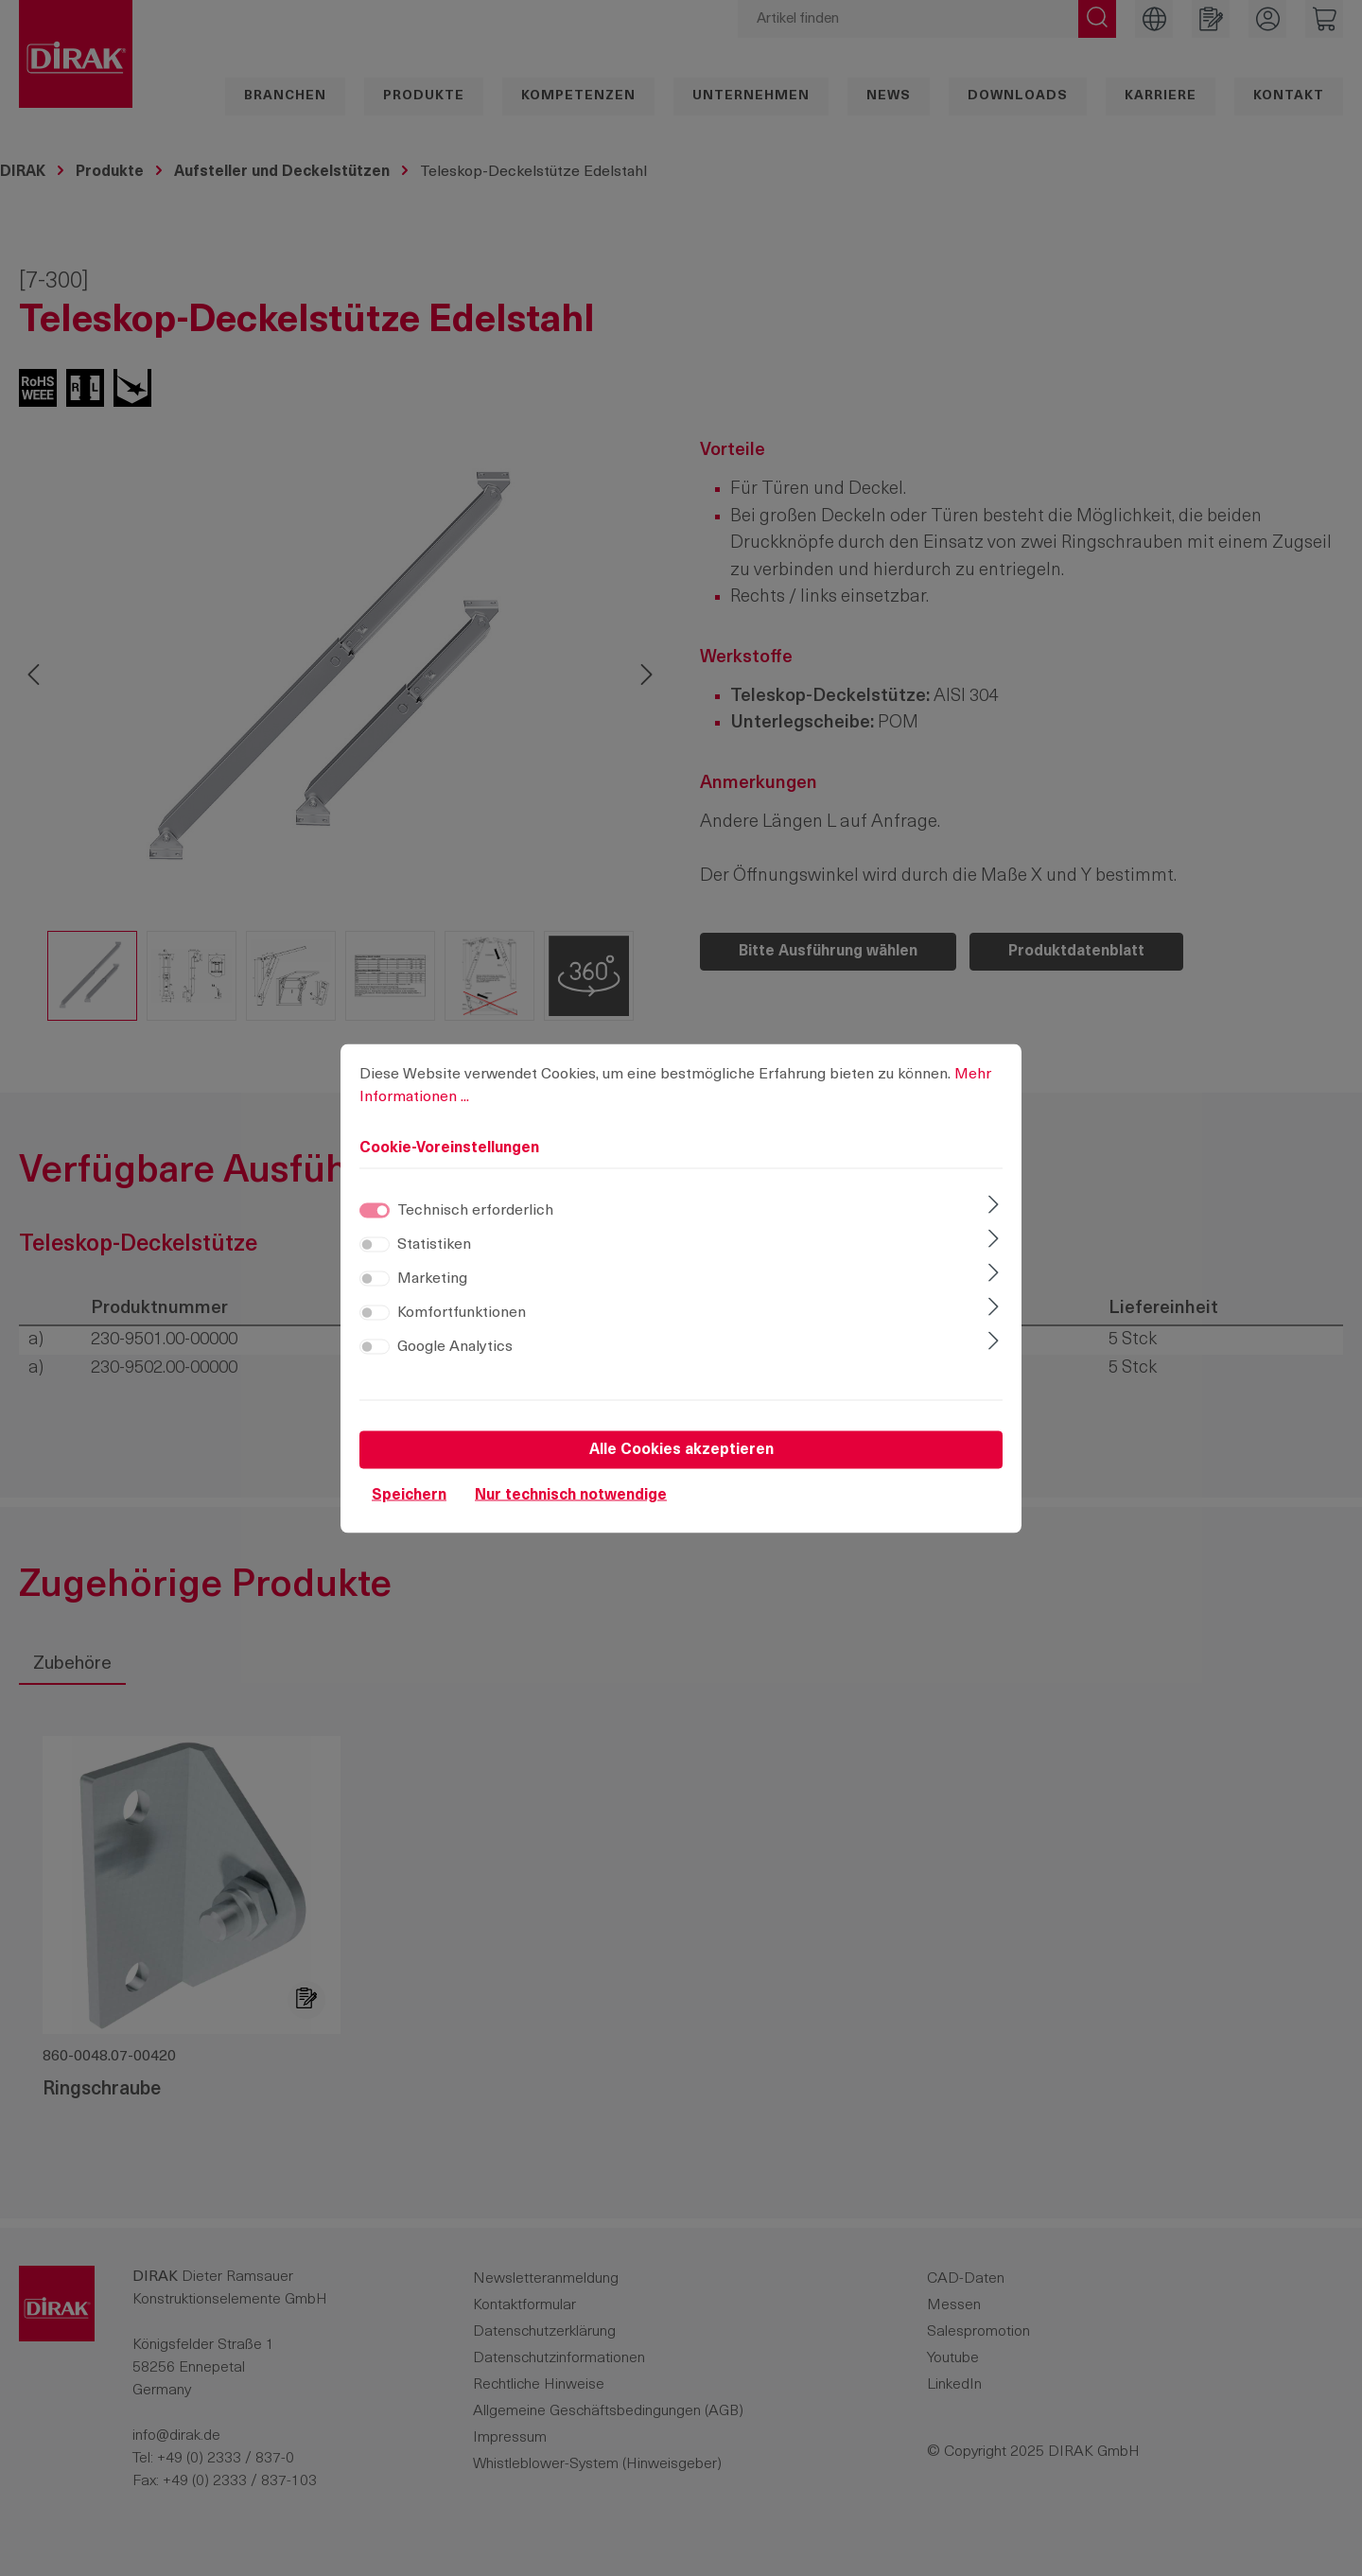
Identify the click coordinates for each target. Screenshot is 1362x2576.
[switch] (374, 1244)
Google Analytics (455, 1346)
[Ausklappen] (994, 1206)
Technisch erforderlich (475, 1210)
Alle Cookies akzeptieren (681, 1449)
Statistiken (434, 1244)
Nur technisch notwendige (571, 1494)
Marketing (432, 1278)
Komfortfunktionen (461, 1312)
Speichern (409, 1494)
